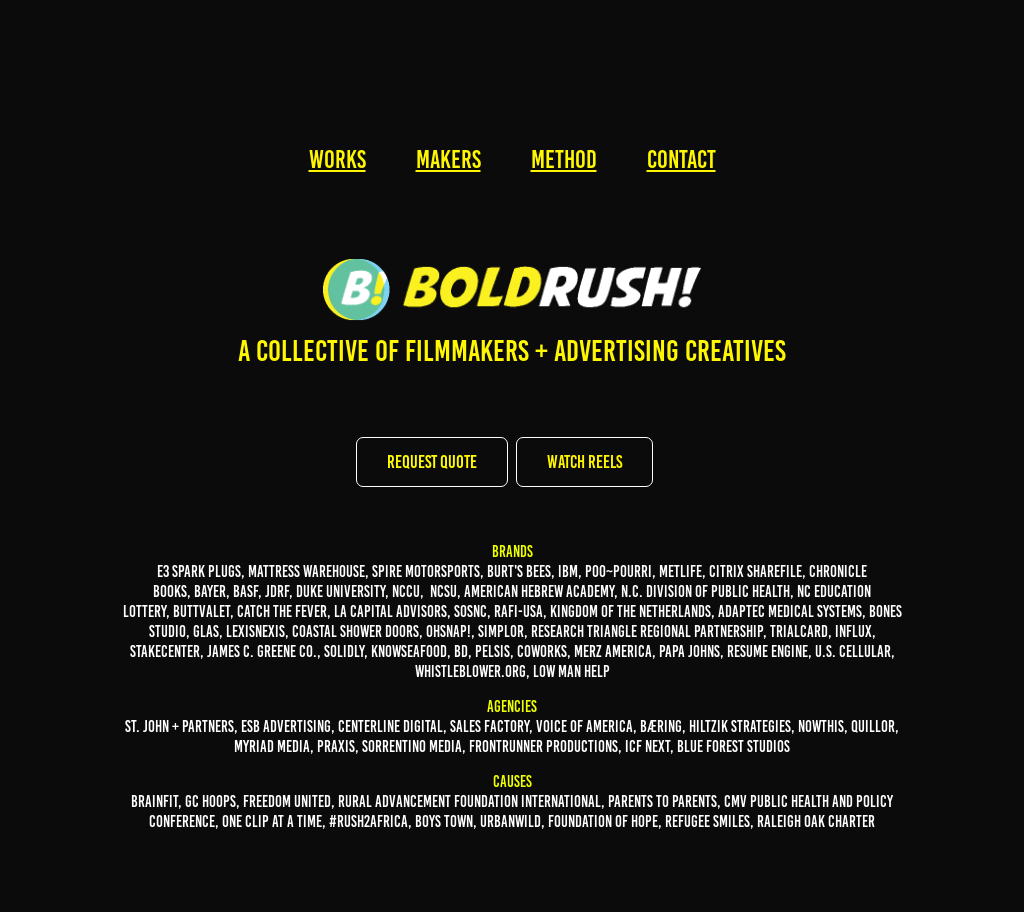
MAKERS (448, 159)
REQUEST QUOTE (432, 462)
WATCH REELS (584, 462)
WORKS (337, 159)
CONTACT (681, 159)
